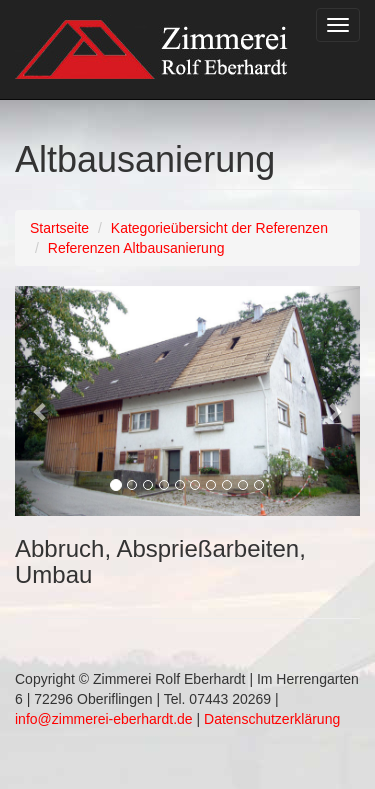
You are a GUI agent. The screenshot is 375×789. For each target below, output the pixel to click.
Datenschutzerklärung (272, 719)
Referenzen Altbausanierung (136, 248)
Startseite (59, 228)
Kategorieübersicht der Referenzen (219, 228)
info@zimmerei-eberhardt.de (104, 719)
